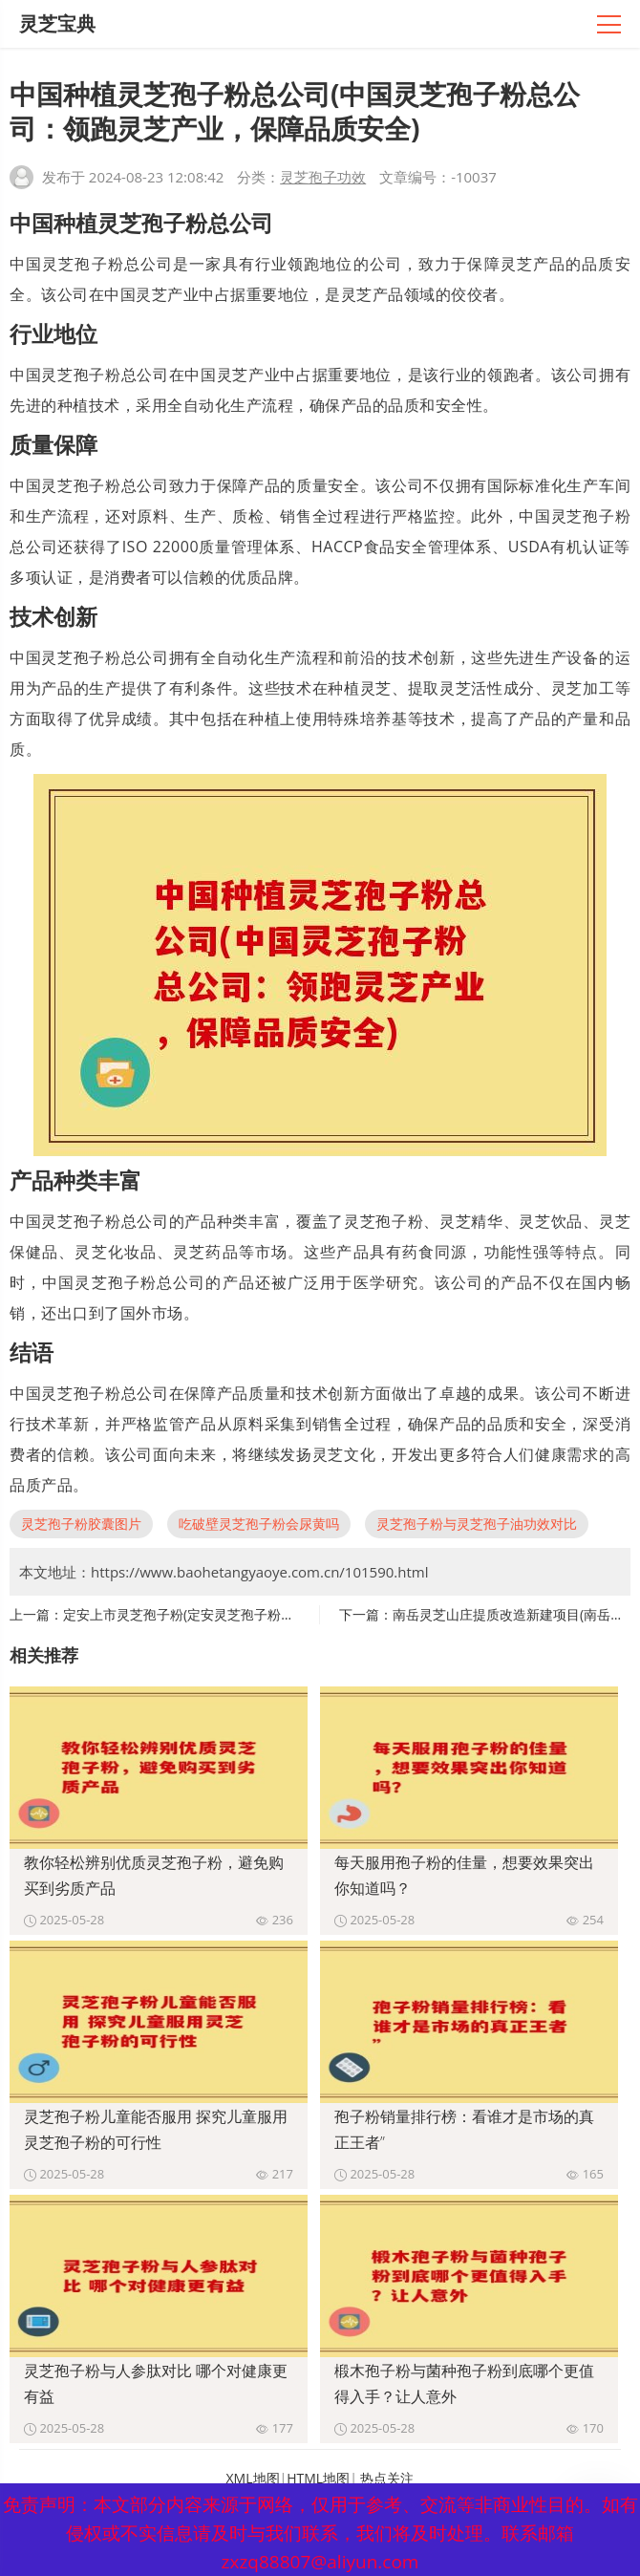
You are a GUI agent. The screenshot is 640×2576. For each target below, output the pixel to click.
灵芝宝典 (57, 23)
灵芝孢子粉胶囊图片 (81, 1523)
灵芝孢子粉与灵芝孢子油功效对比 (476, 1523)
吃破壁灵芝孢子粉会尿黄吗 (259, 1523)
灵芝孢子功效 (323, 176)
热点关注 (387, 2478)
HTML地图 (318, 2478)
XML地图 (253, 2478)
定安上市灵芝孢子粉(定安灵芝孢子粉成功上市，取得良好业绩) (247, 1614)
